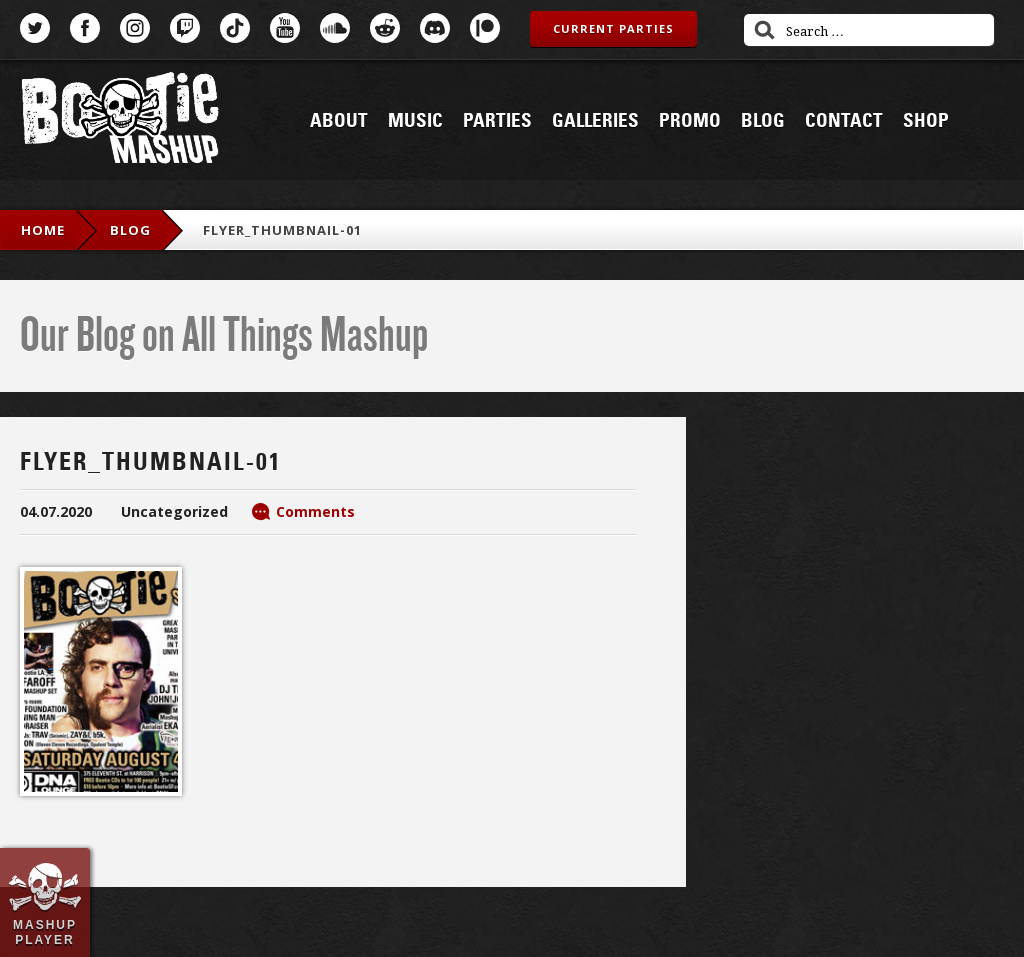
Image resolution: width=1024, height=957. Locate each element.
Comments (315, 511)
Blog (763, 121)
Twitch (185, 28)
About (339, 121)
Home (43, 230)
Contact (844, 121)
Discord (435, 28)
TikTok (235, 28)
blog (130, 230)
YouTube (285, 28)
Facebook (85, 28)
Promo (690, 121)
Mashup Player (45, 932)
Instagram (135, 28)
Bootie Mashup (120, 121)
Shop (926, 121)
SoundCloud (335, 28)
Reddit (385, 28)
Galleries (595, 121)
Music (415, 121)
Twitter (35, 28)
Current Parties (613, 28)
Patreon (485, 28)
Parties (497, 121)
